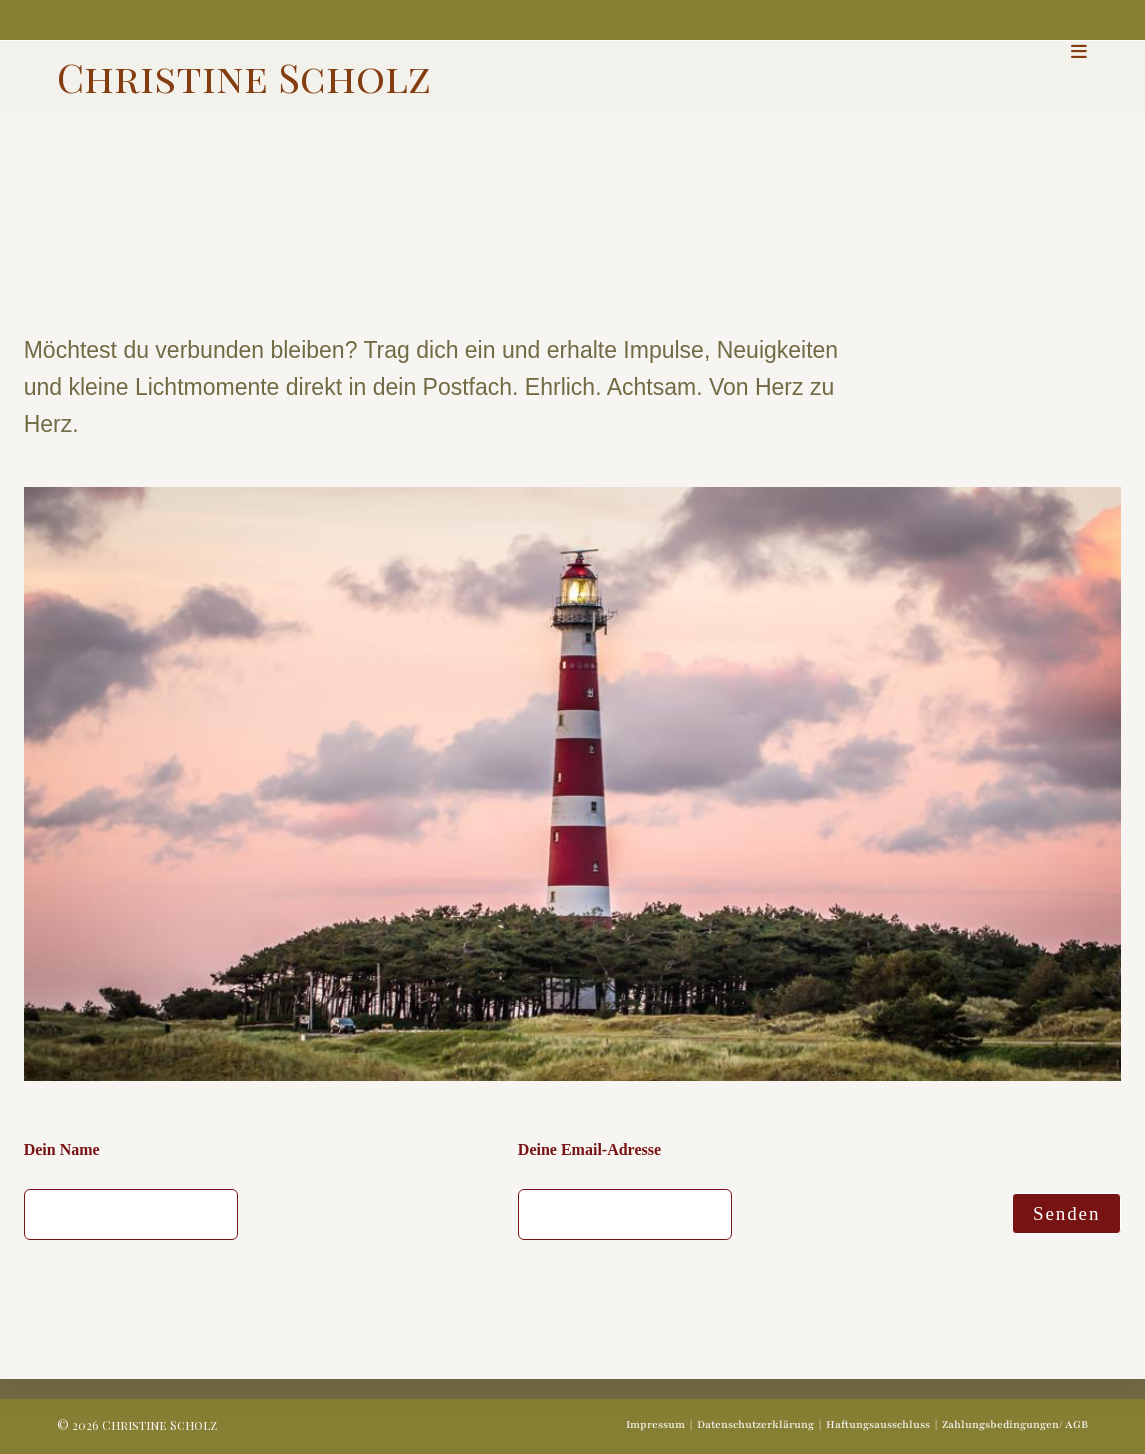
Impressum (655, 1424)
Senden (1066, 1213)
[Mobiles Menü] (1079, 51)
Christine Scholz (244, 76)
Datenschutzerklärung (755, 1424)
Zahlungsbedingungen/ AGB (1015, 1424)
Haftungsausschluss (878, 1424)
